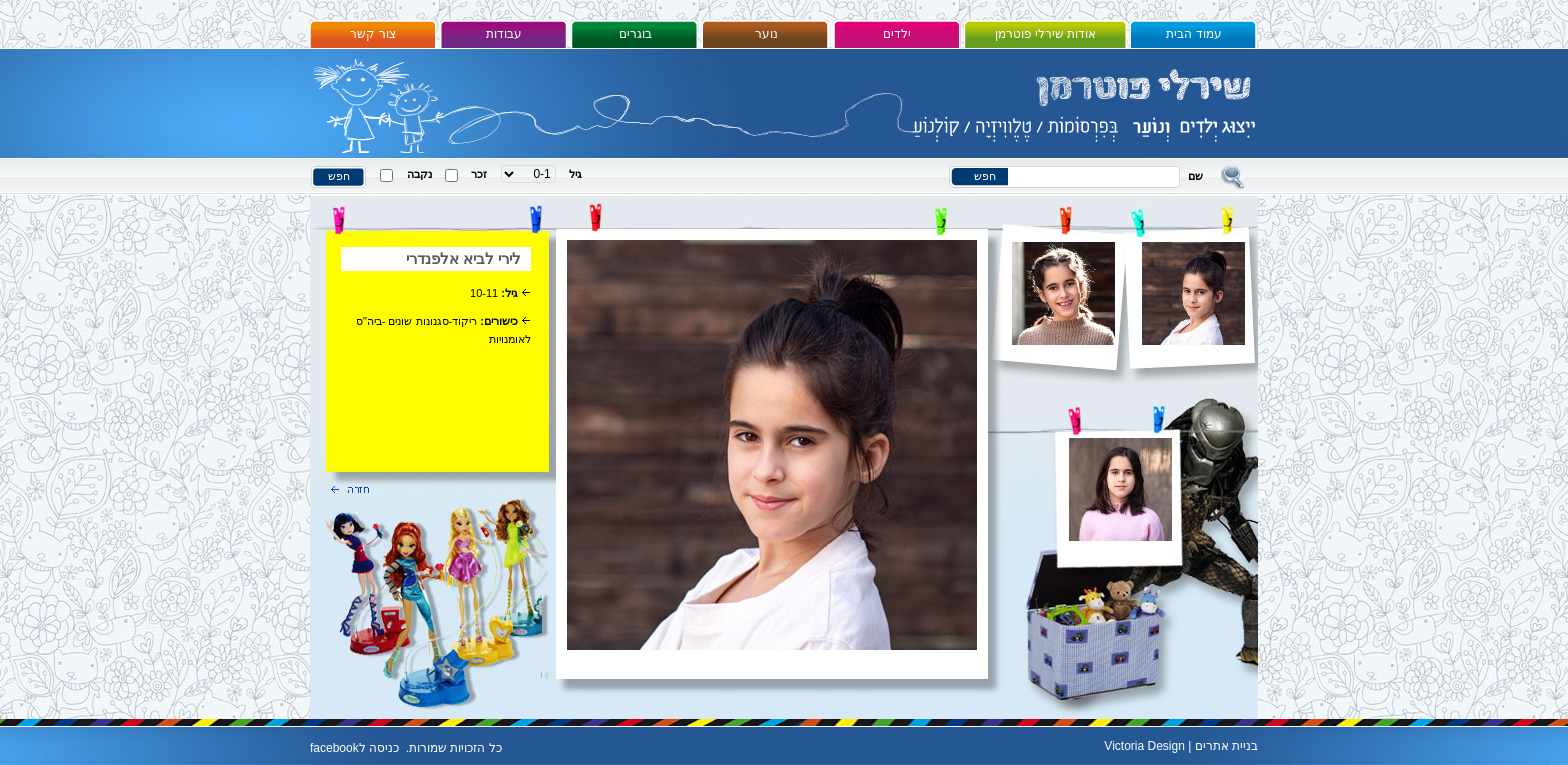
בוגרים (635, 34)
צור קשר (372, 34)
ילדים (897, 34)
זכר (479, 174)
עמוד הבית (1193, 34)
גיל (575, 174)
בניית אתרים (1226, 746)
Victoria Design (1144, 746)
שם (1195, 176)
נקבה (419, 174)
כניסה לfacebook (354, 748)
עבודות (504, 34)
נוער (766, 34)
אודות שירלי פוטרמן (1046, 34)
